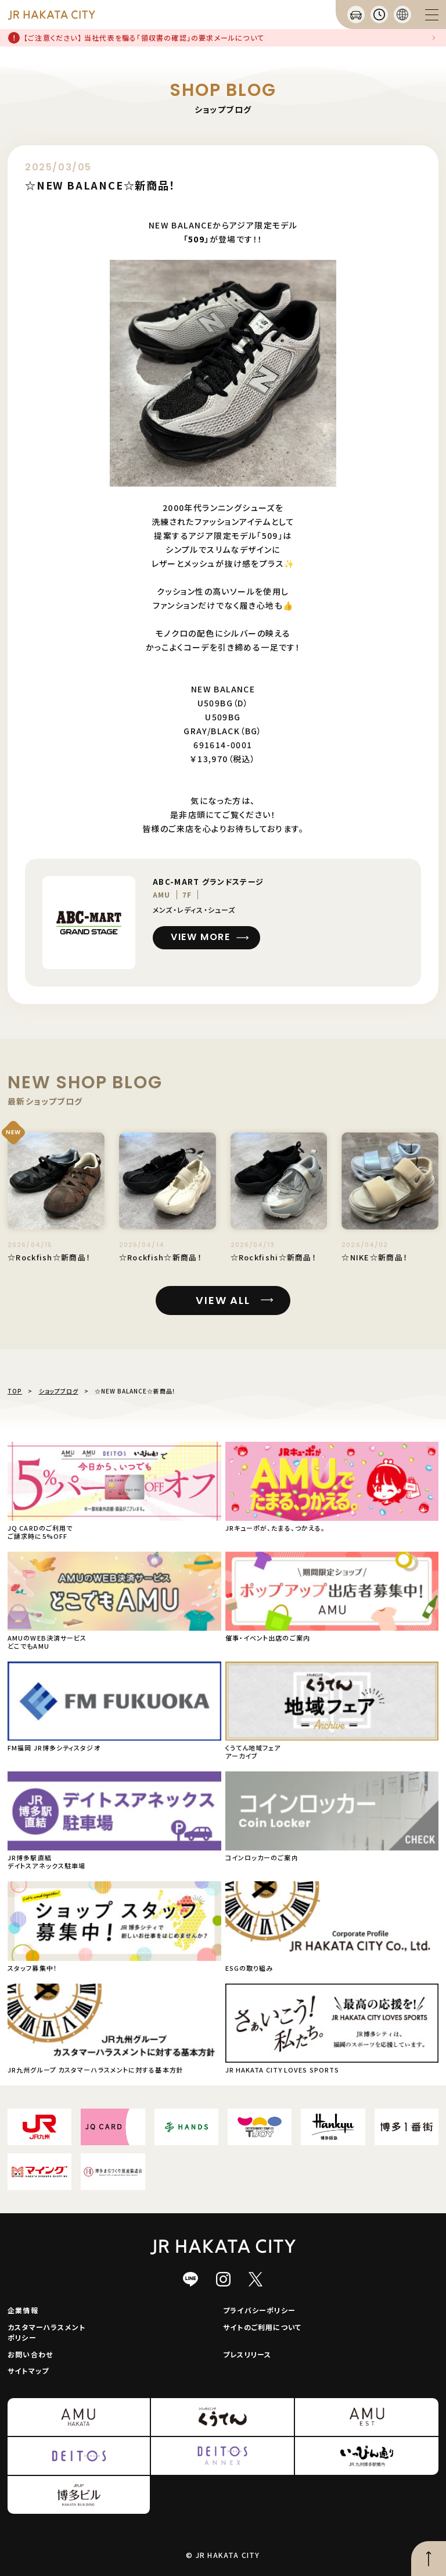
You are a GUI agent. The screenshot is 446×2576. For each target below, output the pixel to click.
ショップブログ (58, 1391)
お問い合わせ (30, 2354)
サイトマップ (28, 2370)
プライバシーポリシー (259, 2310)
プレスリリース (247, 2354)
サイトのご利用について (262, 2327)
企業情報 (23, 2310)
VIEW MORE (200, 937)
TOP (15, 1391)
